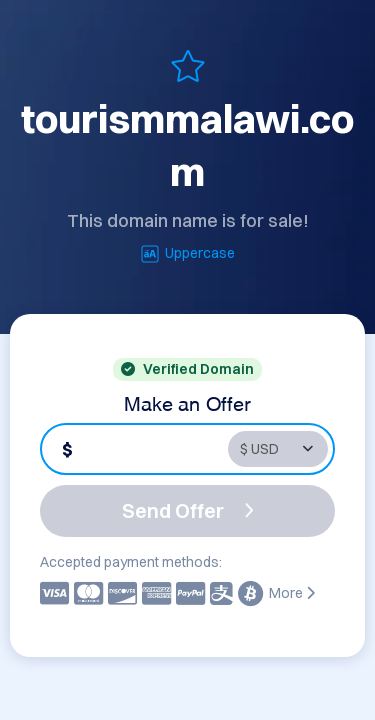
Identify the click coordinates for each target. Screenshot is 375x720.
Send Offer (188, 510)
